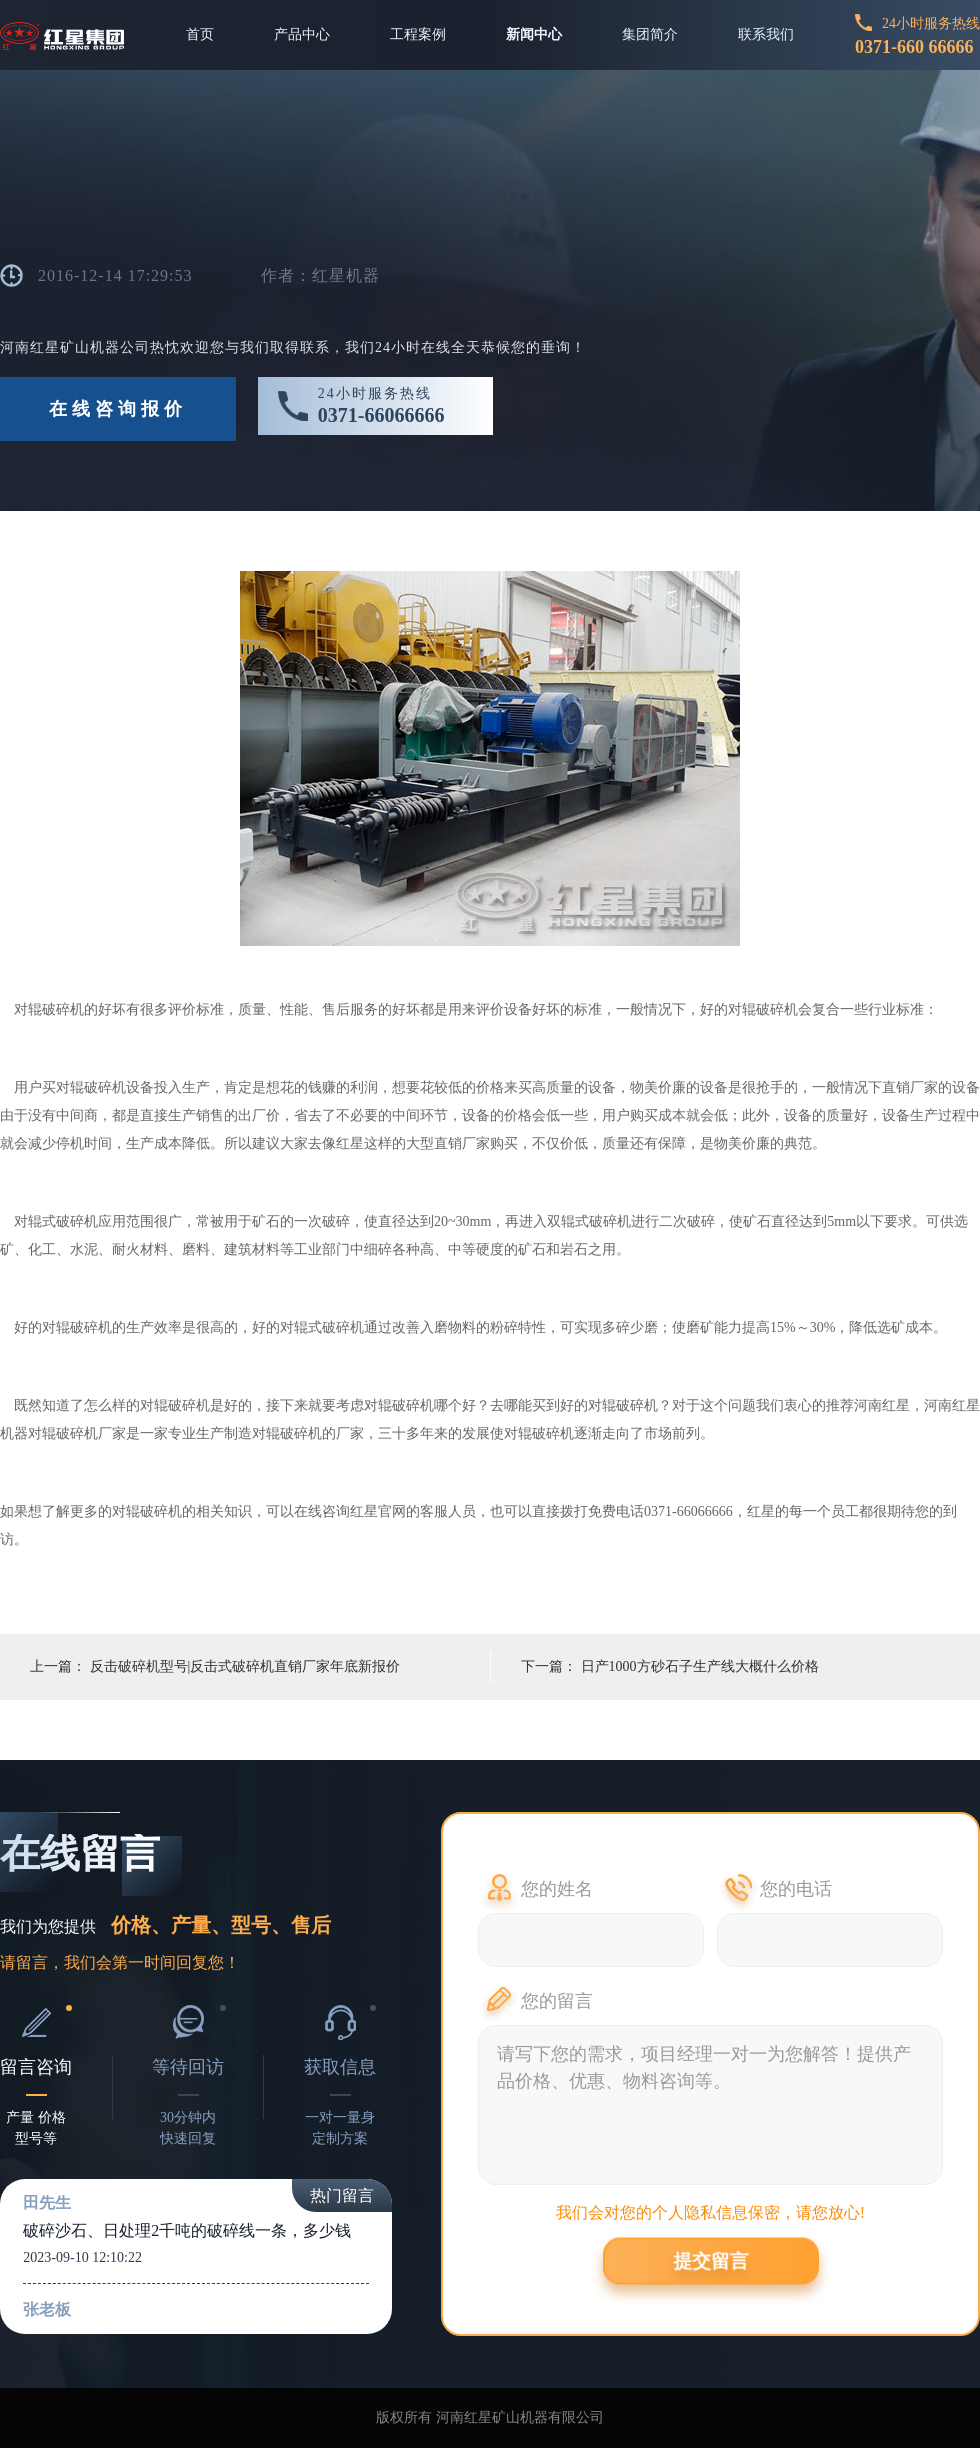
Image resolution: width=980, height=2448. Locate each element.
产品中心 (302, 34)
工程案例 (418, 34)
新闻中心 (534, 34)
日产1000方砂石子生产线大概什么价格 (700, 1666)
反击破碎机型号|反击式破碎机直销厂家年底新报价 (245, 1666)
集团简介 (650, 34)
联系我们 (766, 34)
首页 (200, 34)
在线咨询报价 (118, 409)
